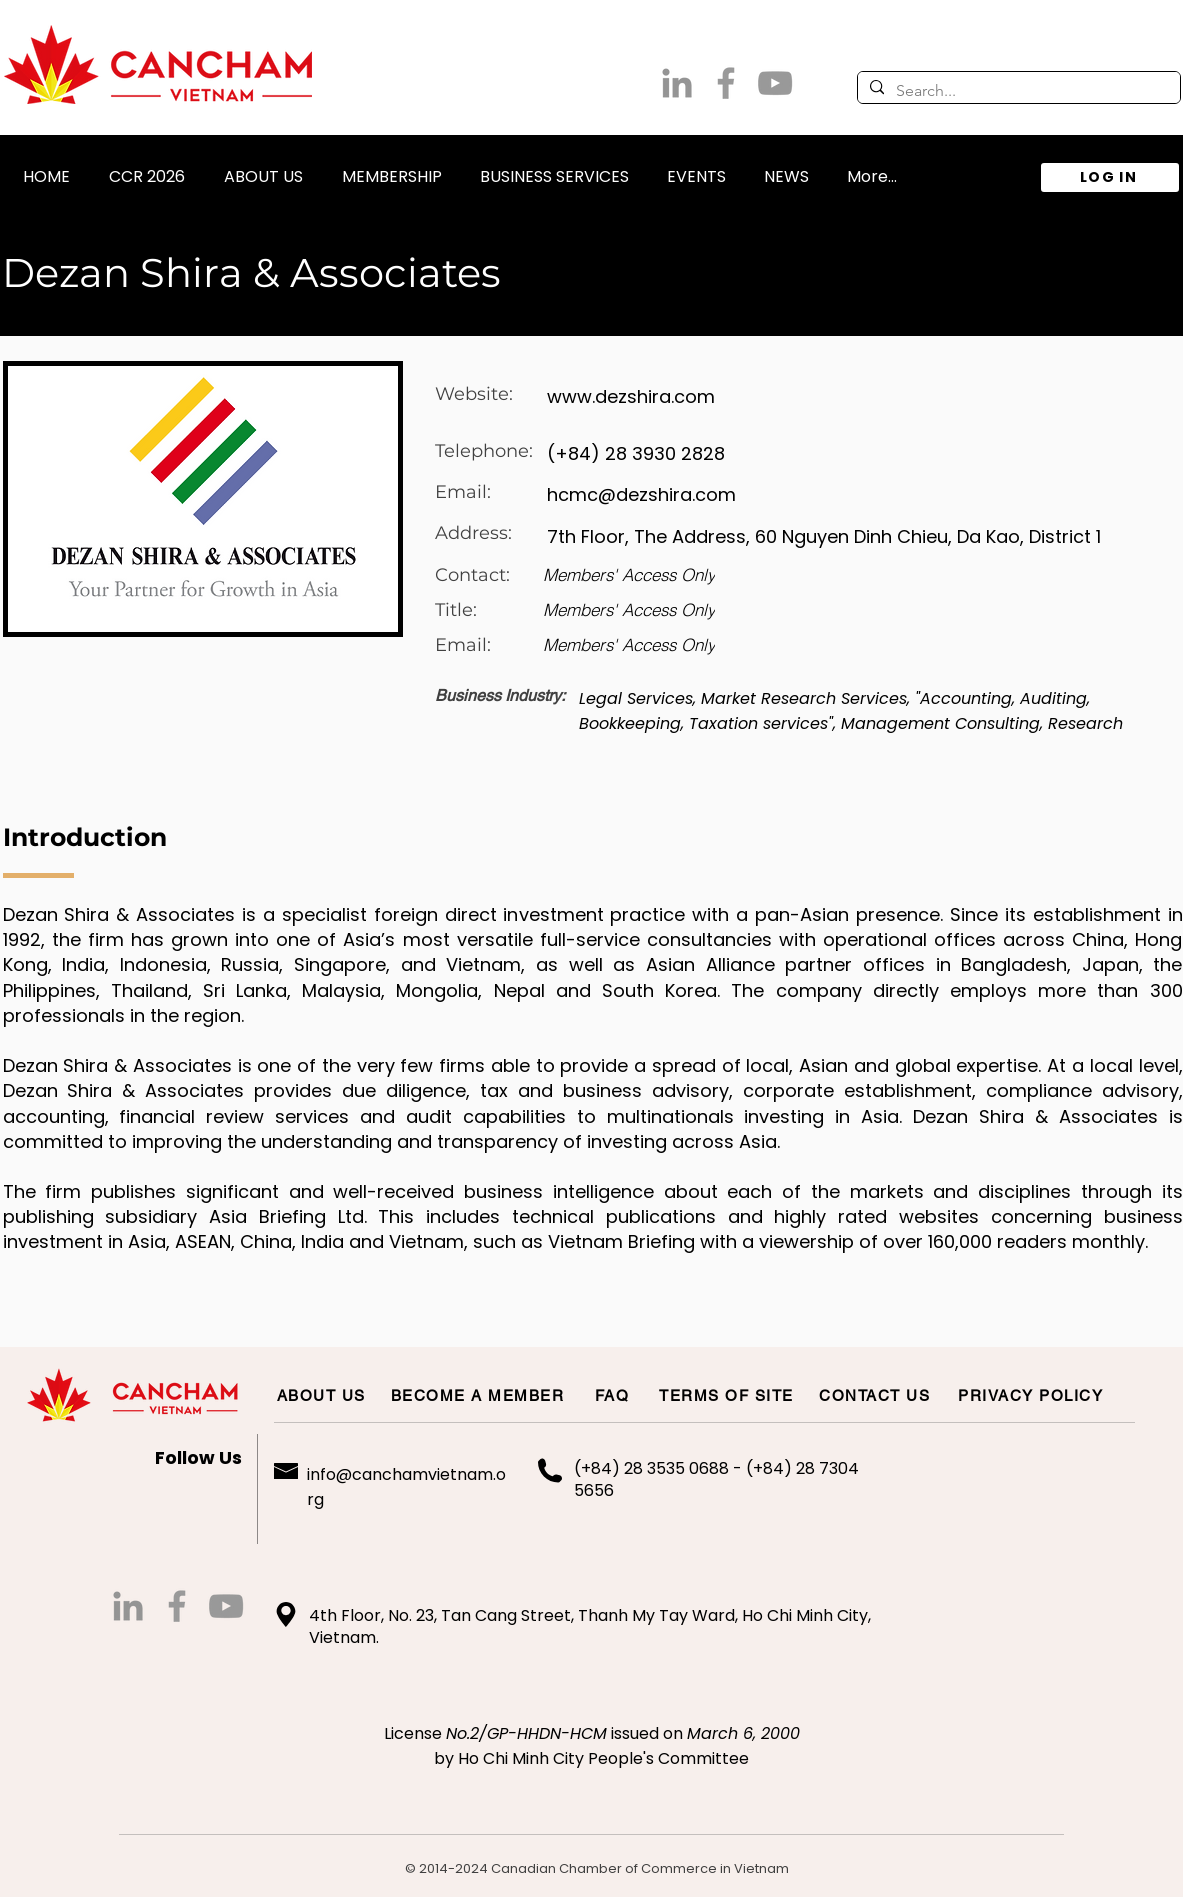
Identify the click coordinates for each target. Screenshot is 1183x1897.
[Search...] (1017, 91)
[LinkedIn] (677, 83)
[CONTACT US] (876, 1395)
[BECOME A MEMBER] (479, 1395)
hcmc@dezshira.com (641, 494)
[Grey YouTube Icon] (775, 83)
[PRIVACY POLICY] (1032, 1395)
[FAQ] (613, 1395)
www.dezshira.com (631, 396)
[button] (264, 167)
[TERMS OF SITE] (728, 1395)
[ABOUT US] (322, 1395)
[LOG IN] (1110, 177)
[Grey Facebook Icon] (726, 83)
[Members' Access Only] (629, 574)
